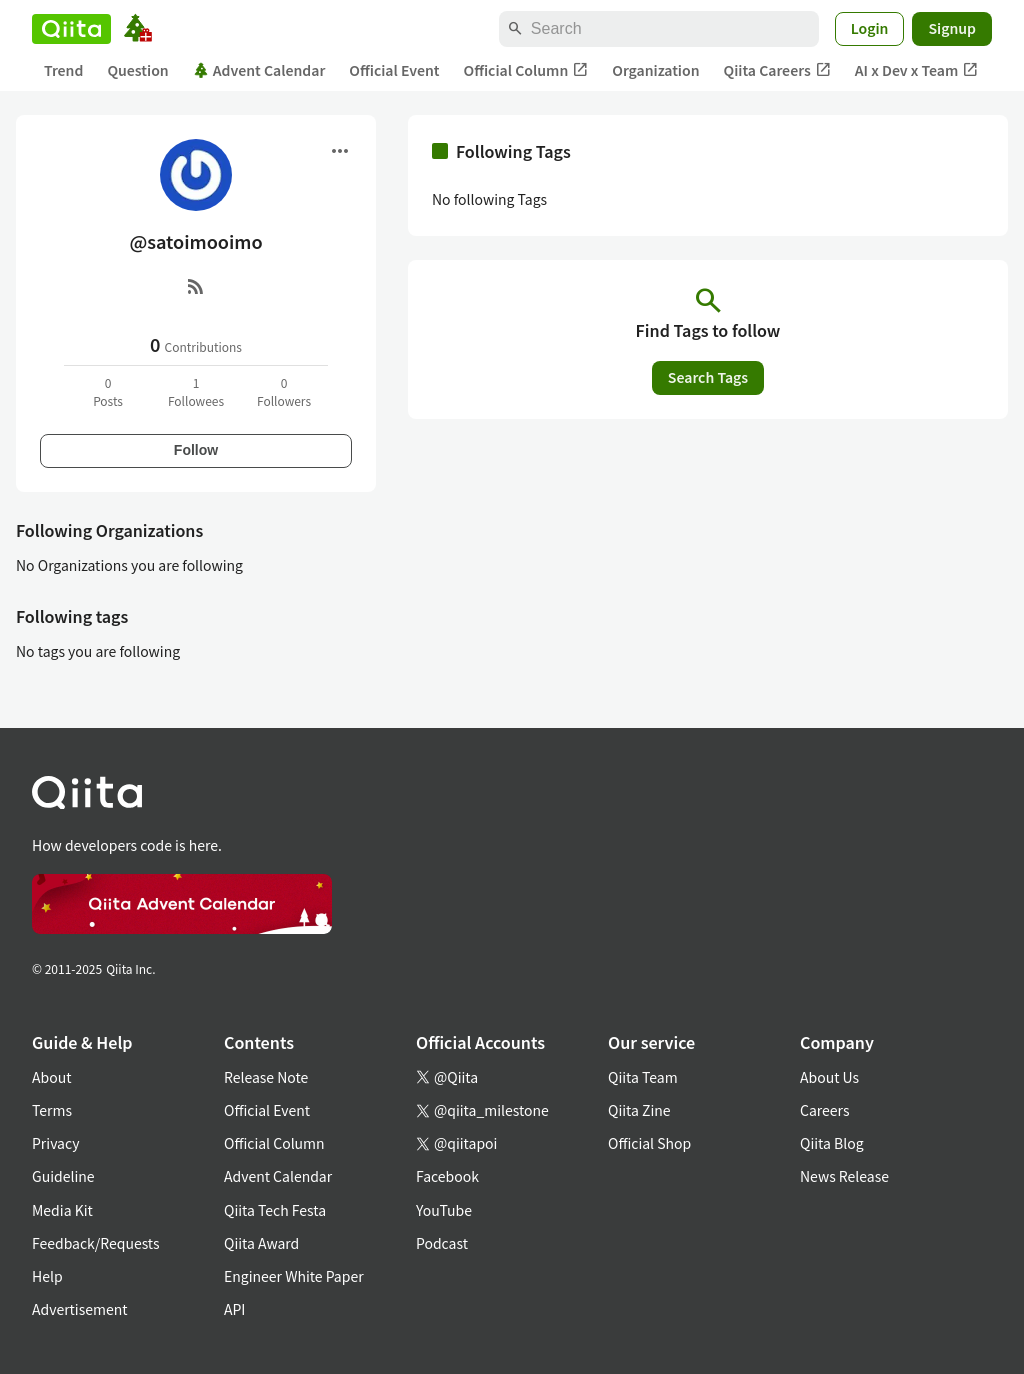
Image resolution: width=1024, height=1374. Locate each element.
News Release (844, 1176)
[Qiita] (71, 29)
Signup (952, 28)
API (234, 1309)
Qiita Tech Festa (275, 1210)
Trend (63, 70)
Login (870, 28)
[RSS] (196, 286)
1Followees (196, 391)
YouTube (444, 1210)
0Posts (108, 391)
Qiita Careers (777, 70)
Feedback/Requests (96, 1243)
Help (47, 1276)
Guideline (63, 1176)
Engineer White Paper (294, 1276)
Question (137, 70)
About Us (829, 1077)
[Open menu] (340, 151)
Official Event (394, 70)
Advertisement (80, 1309)
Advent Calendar (259, 70)
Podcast (442, 1243)
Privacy (55, 1143)
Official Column (526, 70)
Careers (824, 1110)
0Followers (284, 391)
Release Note (266, 1077)
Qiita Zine (639, 1110)
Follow (196, 450)
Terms (52, 1110)
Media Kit (62, 1210)
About (51, 1077)
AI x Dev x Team (917, 70)
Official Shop (649, 1143)
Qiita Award (261, 1243)
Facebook (447, 1176)
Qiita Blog (832, 1143)
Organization (655, 70)
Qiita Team (643, 1077)
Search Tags (708, 377)
